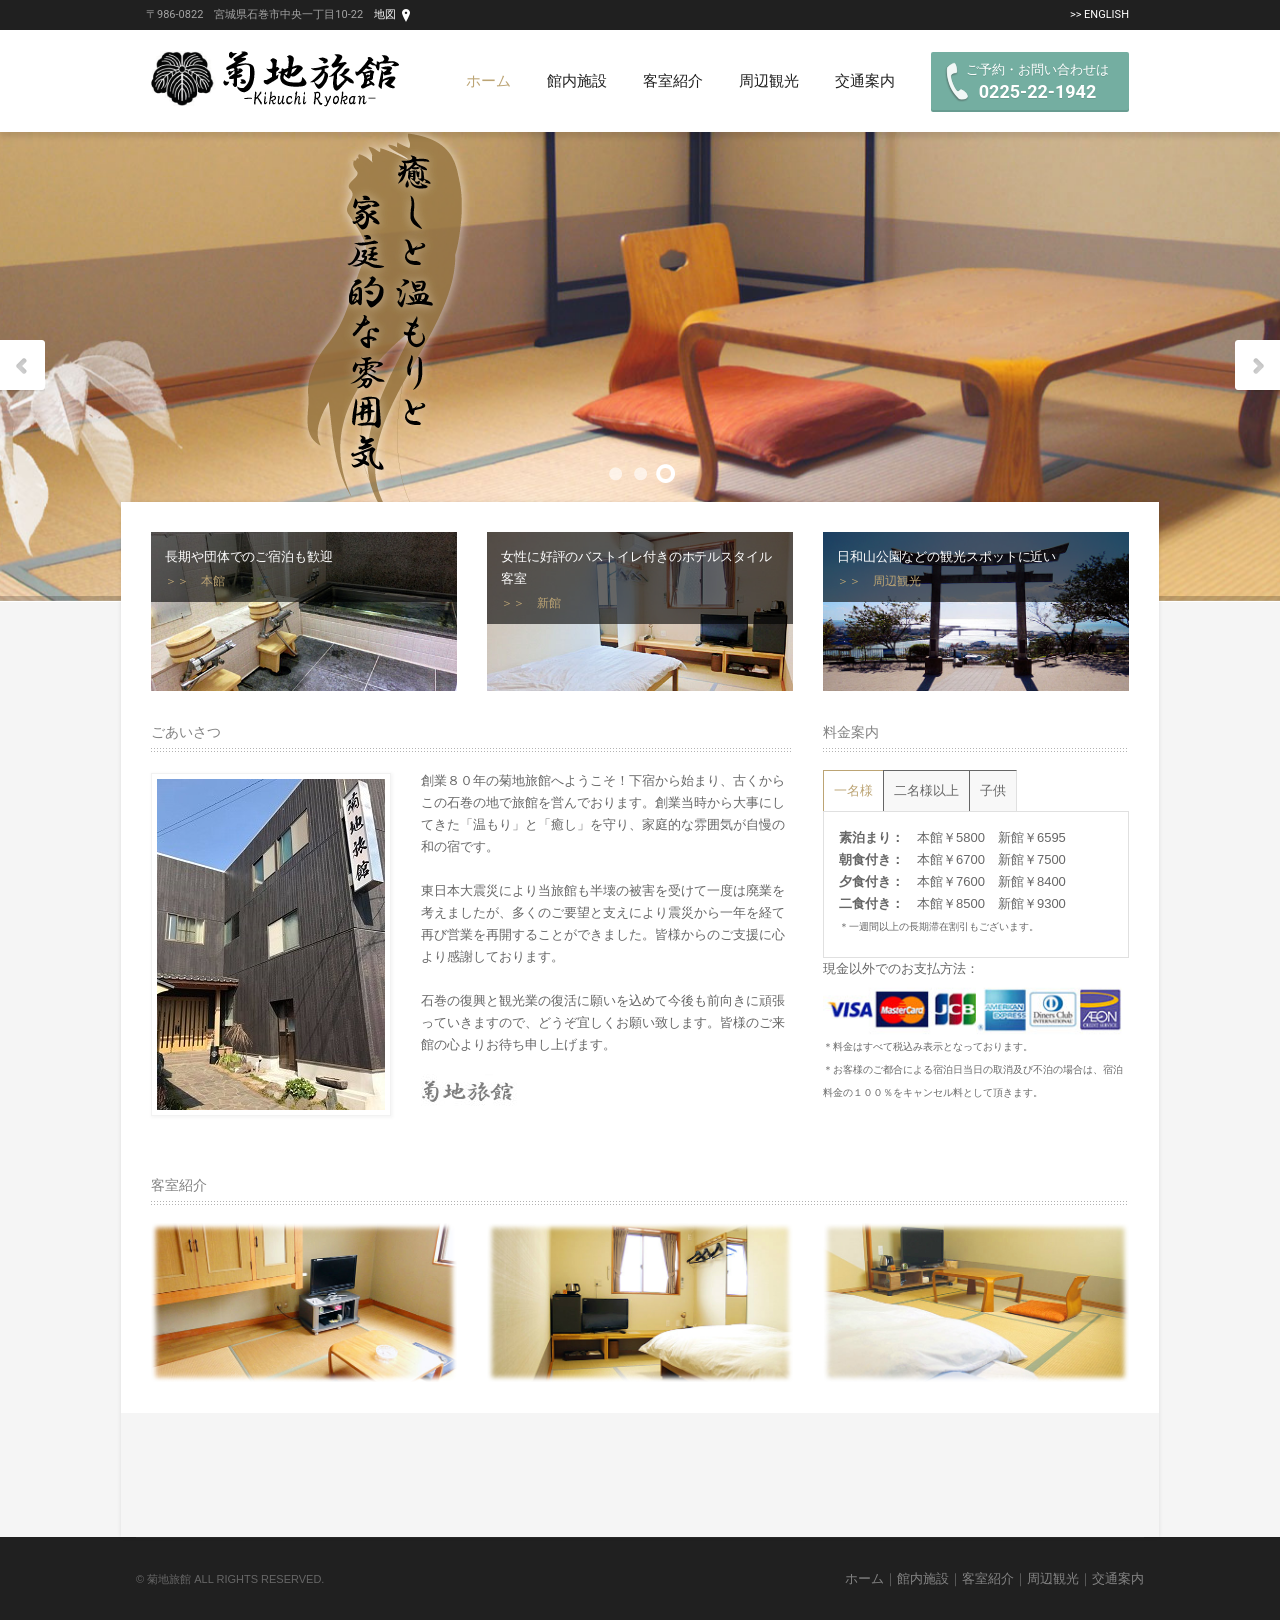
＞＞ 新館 (531, 603)
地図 (385, 14)
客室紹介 (673, 81)
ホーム (488, 81)
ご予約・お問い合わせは (1037, 82)
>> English (1099, 14)
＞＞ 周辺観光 (879, 581)
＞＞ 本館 (195, 581)
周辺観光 (769, 81)
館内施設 (577, 81)
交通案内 (865, 81)
